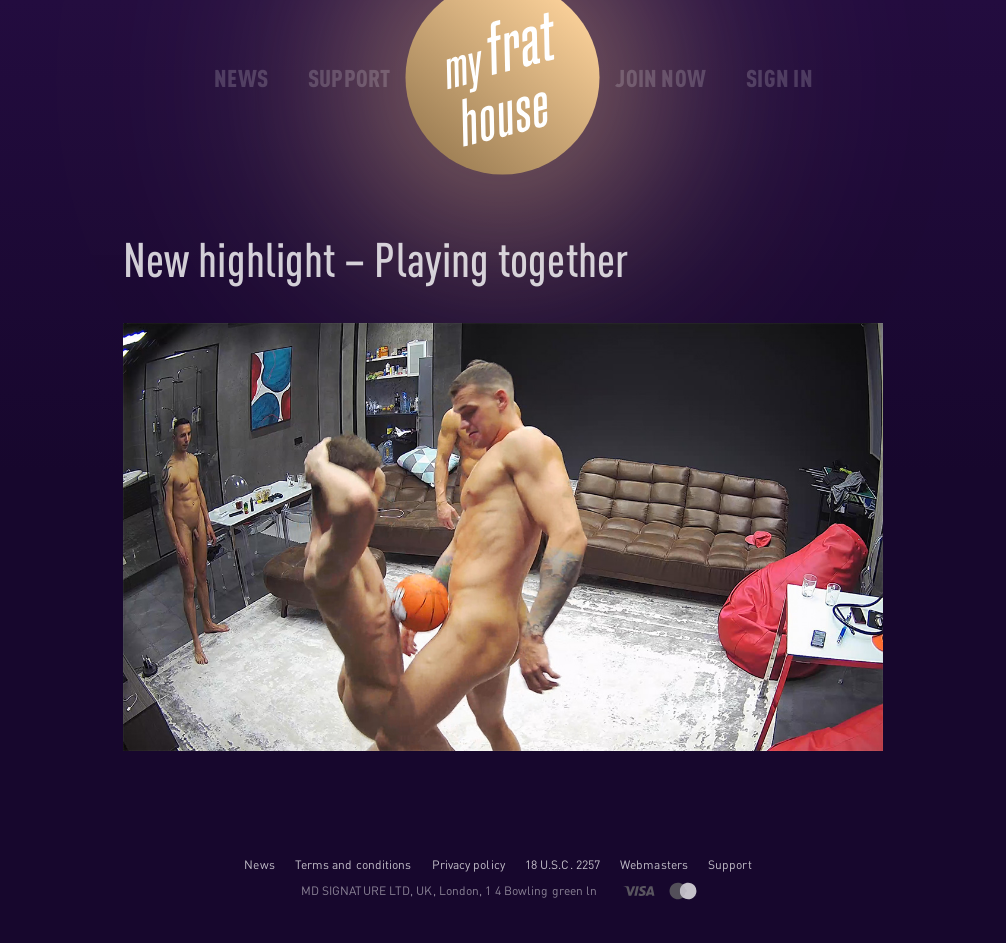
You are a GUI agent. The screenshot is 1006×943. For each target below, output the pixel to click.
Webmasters (654, 864)
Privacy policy (468, 864)
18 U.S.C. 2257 (562, 864)
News (259, 864)
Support (730, 864)
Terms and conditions (353, 864)
